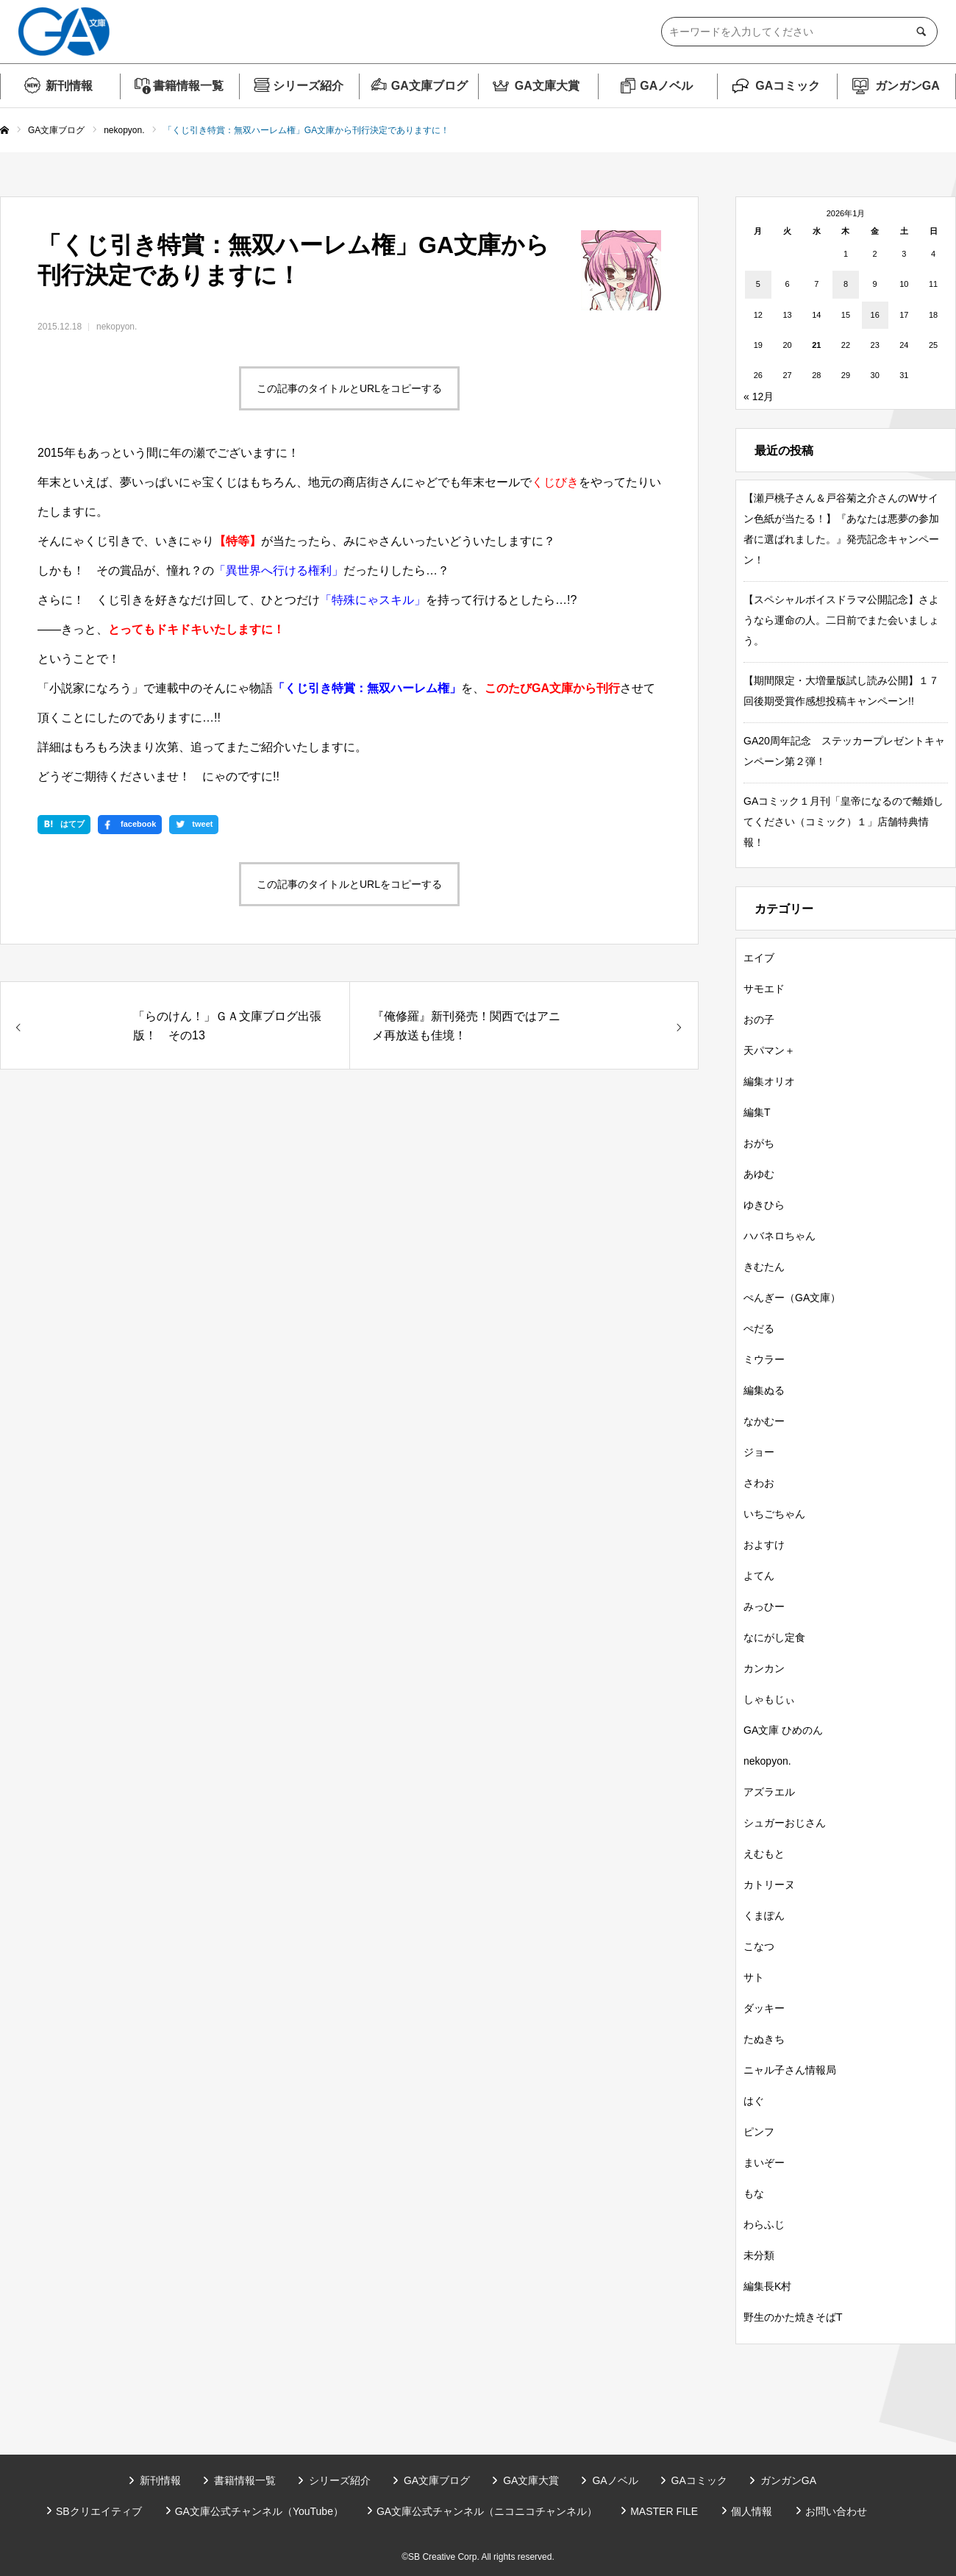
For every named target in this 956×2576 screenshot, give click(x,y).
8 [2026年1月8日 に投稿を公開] (845, 284)
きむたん (764, 1267)
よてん (758, 1575)
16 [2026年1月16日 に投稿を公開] (875, 314)
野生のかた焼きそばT (793, 2317)
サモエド (764, 989)
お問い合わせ (836, 2511)
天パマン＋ (769, 1050)
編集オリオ (769, 1081)
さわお (758, 1483)
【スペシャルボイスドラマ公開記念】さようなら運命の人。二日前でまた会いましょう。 (841, 620)
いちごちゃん (774, 1514)
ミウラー (764, 1359)
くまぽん (764, 1915)
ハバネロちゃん (779, 1236)
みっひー (764, 1606)
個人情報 (751, 2511)
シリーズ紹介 (308, 85)
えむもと (764, 1854)
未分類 (758, 2255)
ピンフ (758, 2132)
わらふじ (764, 2224)
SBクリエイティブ (99, 2511)
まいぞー (764, 2162)
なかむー (764, 1421)
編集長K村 (767, 2286)
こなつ (758, 1946)
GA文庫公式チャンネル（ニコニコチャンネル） (487, 2511)
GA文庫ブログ (429, 85)
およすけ (764, 1545)
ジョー (758, 1452)
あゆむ (758, 1174)
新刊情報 (69, 85)
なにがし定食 (774, 1637)
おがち (758, 1143)
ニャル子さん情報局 (789, 2070)
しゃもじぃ (769, 1699)
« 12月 (758, 396)
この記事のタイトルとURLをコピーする (349, 388)
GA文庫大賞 (547, 85)
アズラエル (769, 1792)
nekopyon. (116, 326)
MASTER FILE (664, 2511)
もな (753, 2193)
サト (753, 1977)
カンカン (764, 1668)
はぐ (753, 2101)
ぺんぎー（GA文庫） (792, 1297)
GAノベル (666, 85)
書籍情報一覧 (188, 85)
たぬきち (764, 2039)
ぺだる (758, 1328)
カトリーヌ (769, 1884)
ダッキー (764, 2008)
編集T (757, 1112)
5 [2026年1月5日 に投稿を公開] (758, 284)
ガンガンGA (907, 85)
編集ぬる (764, 1390)
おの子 (758, 1019)
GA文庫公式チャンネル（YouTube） (259, 2511)
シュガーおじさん (784, 1823)
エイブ (758, 958)
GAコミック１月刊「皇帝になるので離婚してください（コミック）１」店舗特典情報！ (843, 821)
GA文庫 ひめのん (783, 1730)
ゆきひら (764, 1205)
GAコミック (787, 85)
